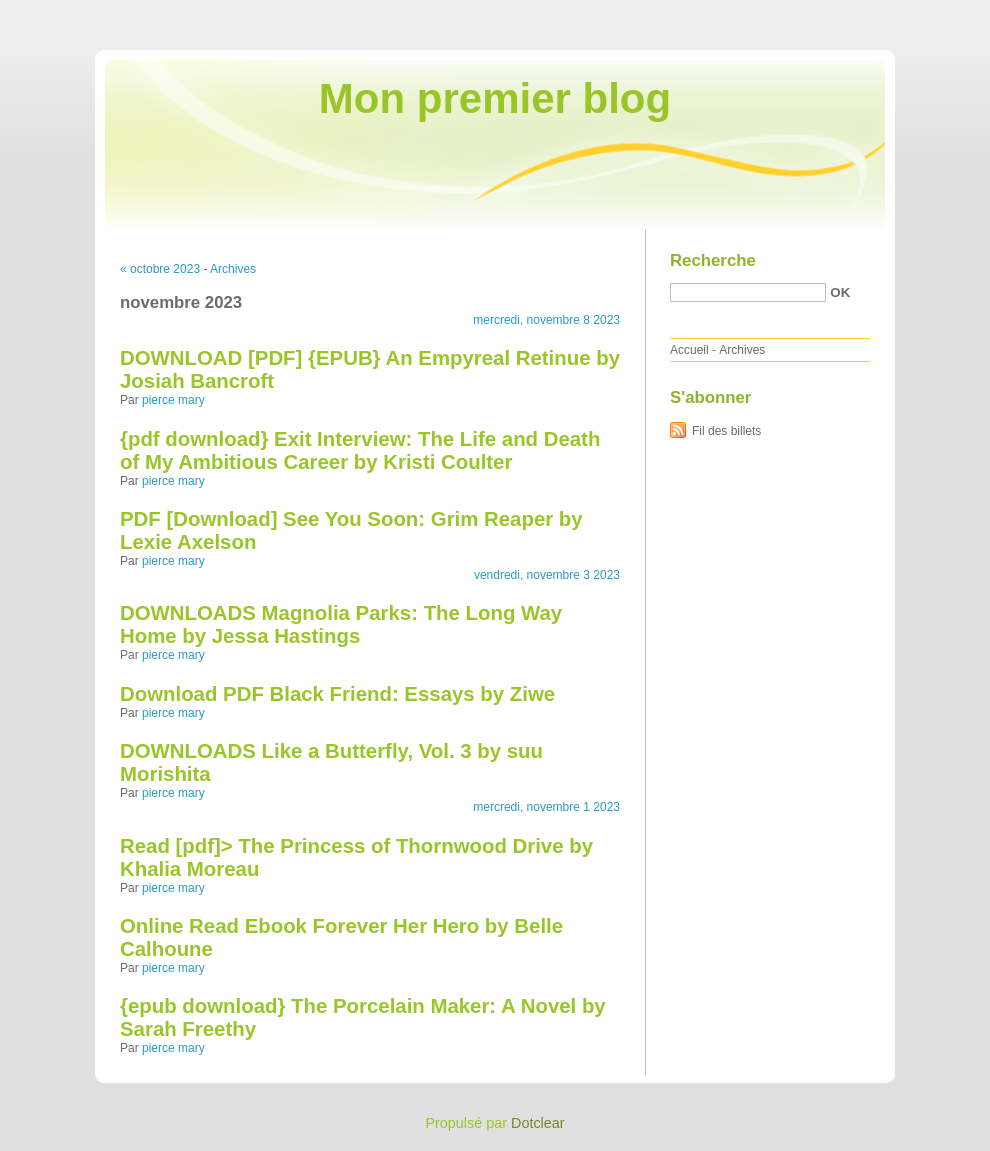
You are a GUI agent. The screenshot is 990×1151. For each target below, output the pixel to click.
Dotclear (538, 1123)
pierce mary (173, 400)
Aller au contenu (744, 14)
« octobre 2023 (160, 269)
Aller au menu (833, 14)
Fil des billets (726, 431)
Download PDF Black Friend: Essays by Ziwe (337, 694)
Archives (233, 269)
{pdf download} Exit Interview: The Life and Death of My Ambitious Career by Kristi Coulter (360, 450)
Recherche (713, 260)
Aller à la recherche (931, 14)
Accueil (689, 350)
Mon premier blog (495, 98)
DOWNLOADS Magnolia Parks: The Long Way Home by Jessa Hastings (341, 624)
